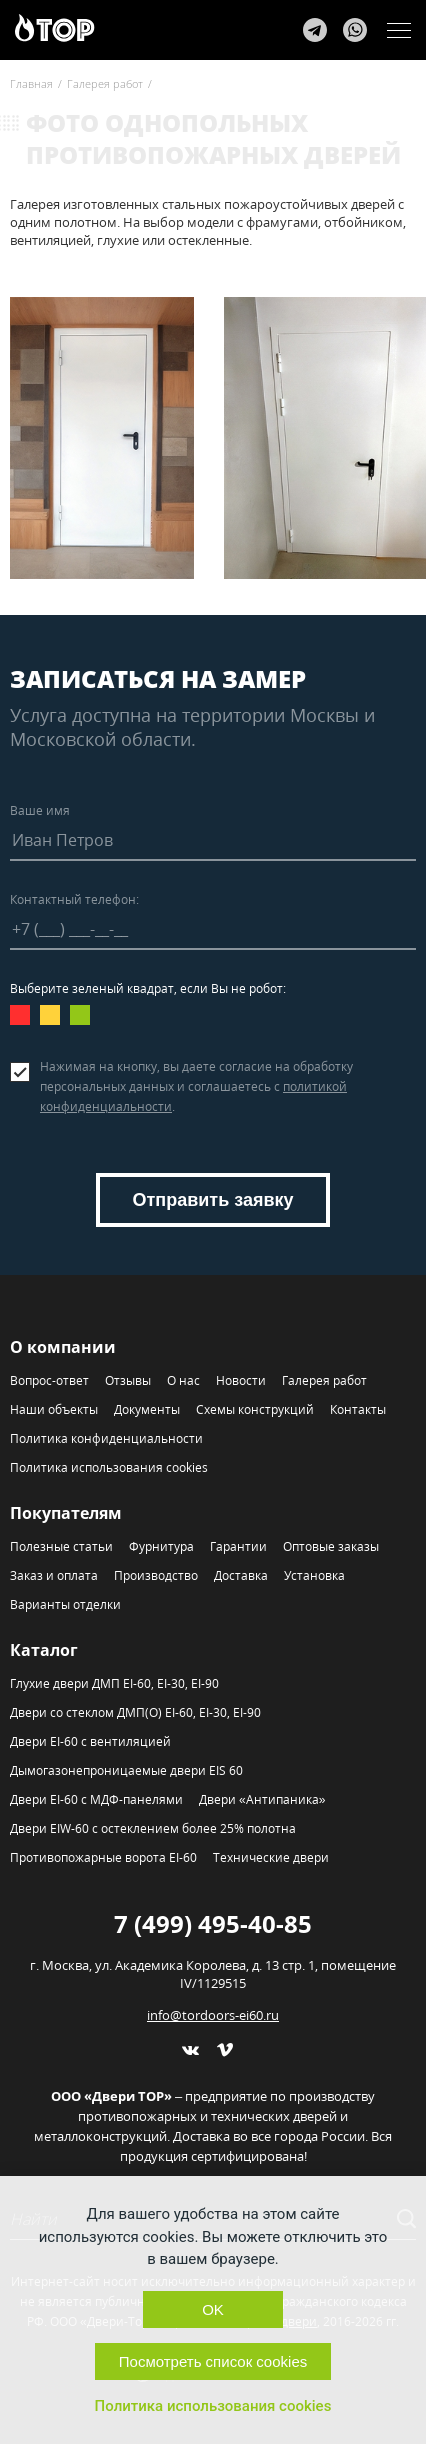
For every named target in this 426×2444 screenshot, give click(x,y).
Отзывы (128, 1380)
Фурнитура (161, 1546)
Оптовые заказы (331, 1546)
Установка (314, 1575)
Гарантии (238, 1546)
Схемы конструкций (255, 1409)
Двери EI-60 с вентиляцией (90, 1741)
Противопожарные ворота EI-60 (103, 1857)
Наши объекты (54, 1409)
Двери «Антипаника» (262, 1799)
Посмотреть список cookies (213, 2361)
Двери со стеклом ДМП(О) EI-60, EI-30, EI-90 (135, 1712)
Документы (147, 1409)
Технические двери (271, 1857)
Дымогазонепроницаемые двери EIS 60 (126, 1770)
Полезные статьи (61, 1546)
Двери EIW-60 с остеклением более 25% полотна (153, 1828)
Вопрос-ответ (49, 1380)
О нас (183, 1380)
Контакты (358, 1409)
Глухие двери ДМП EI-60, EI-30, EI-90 (114, 1683)
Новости (241, 1380)
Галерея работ (324, 1380)
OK (213, 2309)
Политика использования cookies (109, 1467)
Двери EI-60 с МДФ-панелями (96, 1799)
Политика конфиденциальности (106, 1438)
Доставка (241, 1575)
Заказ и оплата (54, 1575)
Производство (156, 1575)
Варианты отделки (65, 1604)
